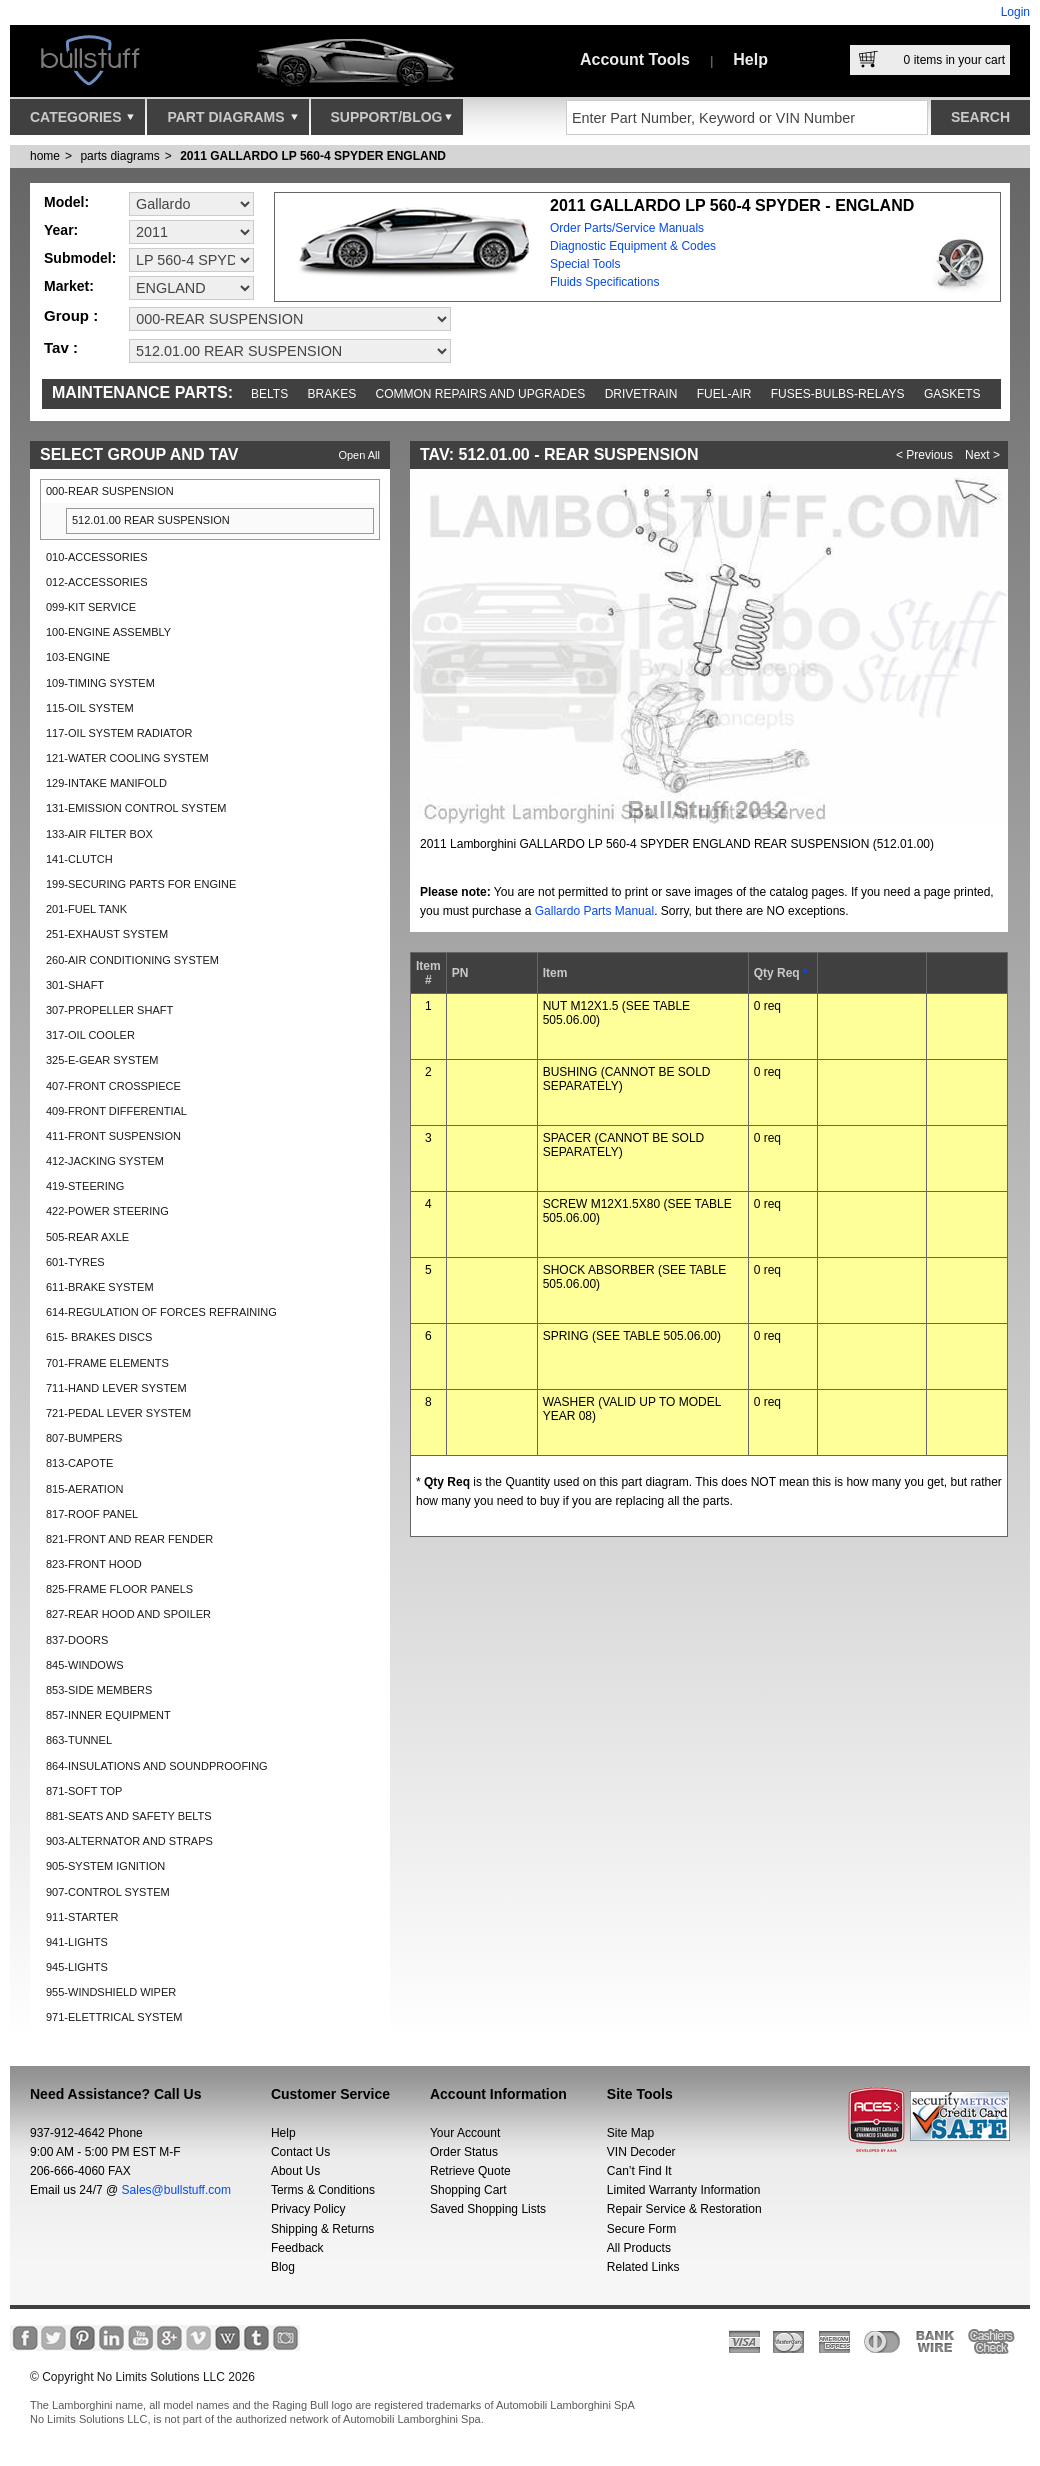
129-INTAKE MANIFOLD (106, 783)
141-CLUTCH (79, 859)
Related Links (643, 2267)
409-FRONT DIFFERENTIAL (116, 1111)
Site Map (630, 2133)
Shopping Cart (468, 2190)
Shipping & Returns (322, 2229)
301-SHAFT (75, 985)
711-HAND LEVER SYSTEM (116, 1388)
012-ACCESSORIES (96, 582)
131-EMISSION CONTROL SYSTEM (136, 808)
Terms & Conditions (323, 2190)
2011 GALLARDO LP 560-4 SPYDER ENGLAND (313, 156)
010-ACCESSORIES (96, 557)
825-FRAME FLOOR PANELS (119, 1589)
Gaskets (952, 394)
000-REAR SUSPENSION (110, 491)
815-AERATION (84, 1489)
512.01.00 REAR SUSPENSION (151, 520)
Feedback (297, 2248)
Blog (283, 2267)
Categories (82, 122)
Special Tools (585, 264)
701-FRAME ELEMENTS (107, 1363)
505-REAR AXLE (87, 1237)
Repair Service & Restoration (684, 2209)
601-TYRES (75, 1262)
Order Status (464, 2152)
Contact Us (300, 2152)
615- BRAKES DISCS (99, 1337)
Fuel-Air (724, 394)
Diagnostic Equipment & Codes (633, 246)
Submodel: (80, 258)
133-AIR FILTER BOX (99, 834)
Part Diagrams (232, 122)
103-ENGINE (78, 657)
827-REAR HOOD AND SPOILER (128, 1614)
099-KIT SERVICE (91, 607)
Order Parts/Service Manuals (627, 228)
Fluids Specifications (604, 282)
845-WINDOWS (85, 1665)
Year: (61, 230)
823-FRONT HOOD (94, 1564)
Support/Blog (391, 122)
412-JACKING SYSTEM (105, 1161)
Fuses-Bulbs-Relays (838, 394)
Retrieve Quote (470, 2171)
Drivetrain (641, 394)
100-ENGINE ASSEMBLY (108, 632)
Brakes (332, 394)
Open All (359, 455)
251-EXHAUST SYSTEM (107, 934)
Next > (982, 455)
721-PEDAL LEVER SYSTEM (118, 1413)
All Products (639, 2248)
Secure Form (641, 2229)
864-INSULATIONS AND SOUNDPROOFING (157, 1766)
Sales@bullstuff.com (176, 2190)
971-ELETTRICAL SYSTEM (114, 2017)
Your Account (465, 2133)
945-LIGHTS (77, 1967)
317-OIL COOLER (90, 1035)
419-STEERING (85, 1186)
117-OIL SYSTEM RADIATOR (119, 733)
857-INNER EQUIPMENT (108, 1715)
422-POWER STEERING (107, 1211)
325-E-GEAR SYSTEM (102, 1060)
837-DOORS (77, 1640)
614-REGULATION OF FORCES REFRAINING (161, 1312)
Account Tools (635, 59)
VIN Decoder (641, 2152)
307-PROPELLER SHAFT (109, 1010)
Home (45, 156)
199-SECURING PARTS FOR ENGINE (141, 884)
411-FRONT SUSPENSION (113, 1136)
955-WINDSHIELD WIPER (111, 1992)
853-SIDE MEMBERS (99, 1690)
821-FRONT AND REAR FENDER (129, 1539)
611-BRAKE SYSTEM (100, 1287)
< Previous (924, 455)
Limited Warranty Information (684, 2190)
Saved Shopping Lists (488, 2209)
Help (750, 59)
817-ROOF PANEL (92, 1514)
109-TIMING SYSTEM (100, 683)
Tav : (61, 347)
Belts (269, 394)
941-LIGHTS (77, 1942)
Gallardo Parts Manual (594, 911)
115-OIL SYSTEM (90, 708)
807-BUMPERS (84, 1438)
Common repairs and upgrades (481, 394)
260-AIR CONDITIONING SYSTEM (132, 960)
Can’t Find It (639, 2171)
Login (1015, 12)
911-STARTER (82, 1917)
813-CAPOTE (79, 1463)
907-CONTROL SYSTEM (108, 1892)
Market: (69, 286)
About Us (295, 2171)
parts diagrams (119, 156)
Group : (71, 315)
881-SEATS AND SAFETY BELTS (129, 1816)
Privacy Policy (308, 2209)
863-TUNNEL (79, 1740)
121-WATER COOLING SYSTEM (127, 758)
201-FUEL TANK (86, 909)
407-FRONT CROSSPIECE (113, 1086)
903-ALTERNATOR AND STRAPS (129, 1841)
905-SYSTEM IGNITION (105, 1866)
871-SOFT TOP (84, 1791)
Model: (66, 202)
